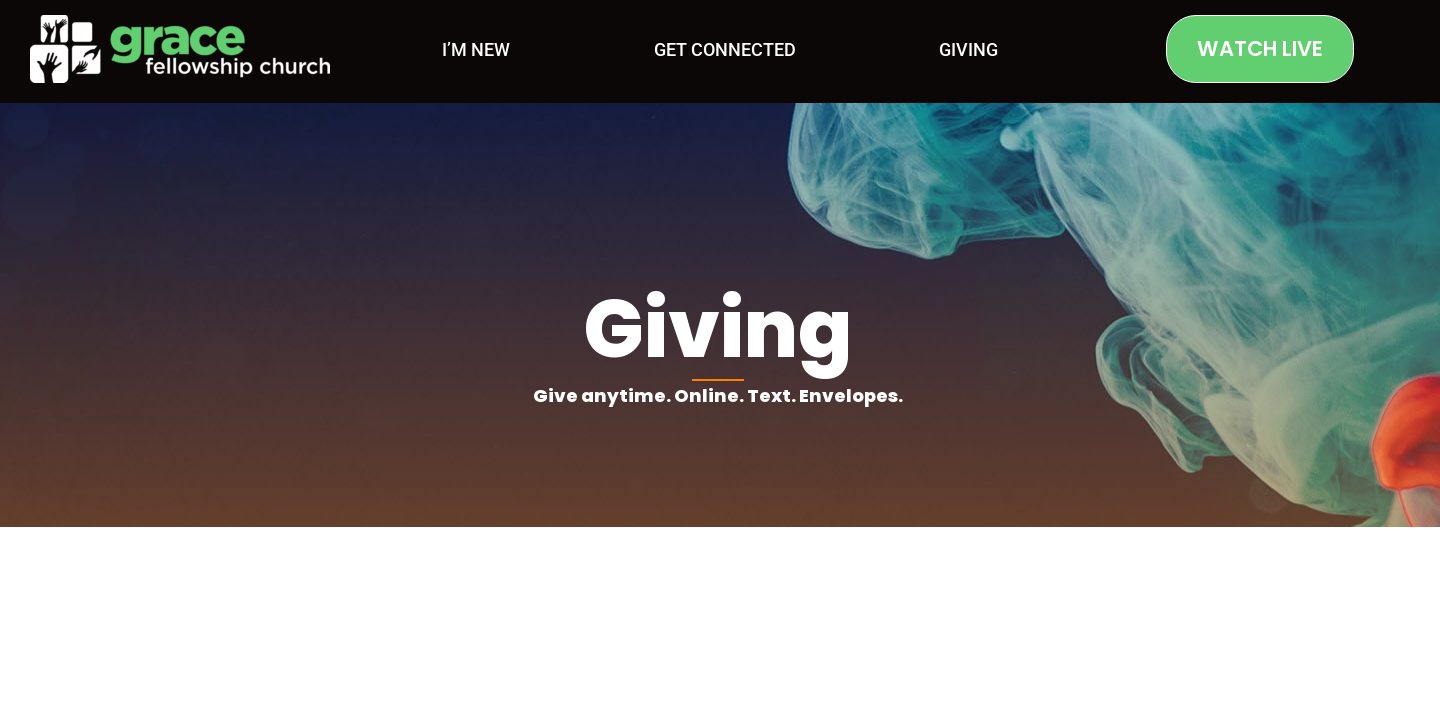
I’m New (476, 49)
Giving (968, 49)
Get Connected (725, 49)
